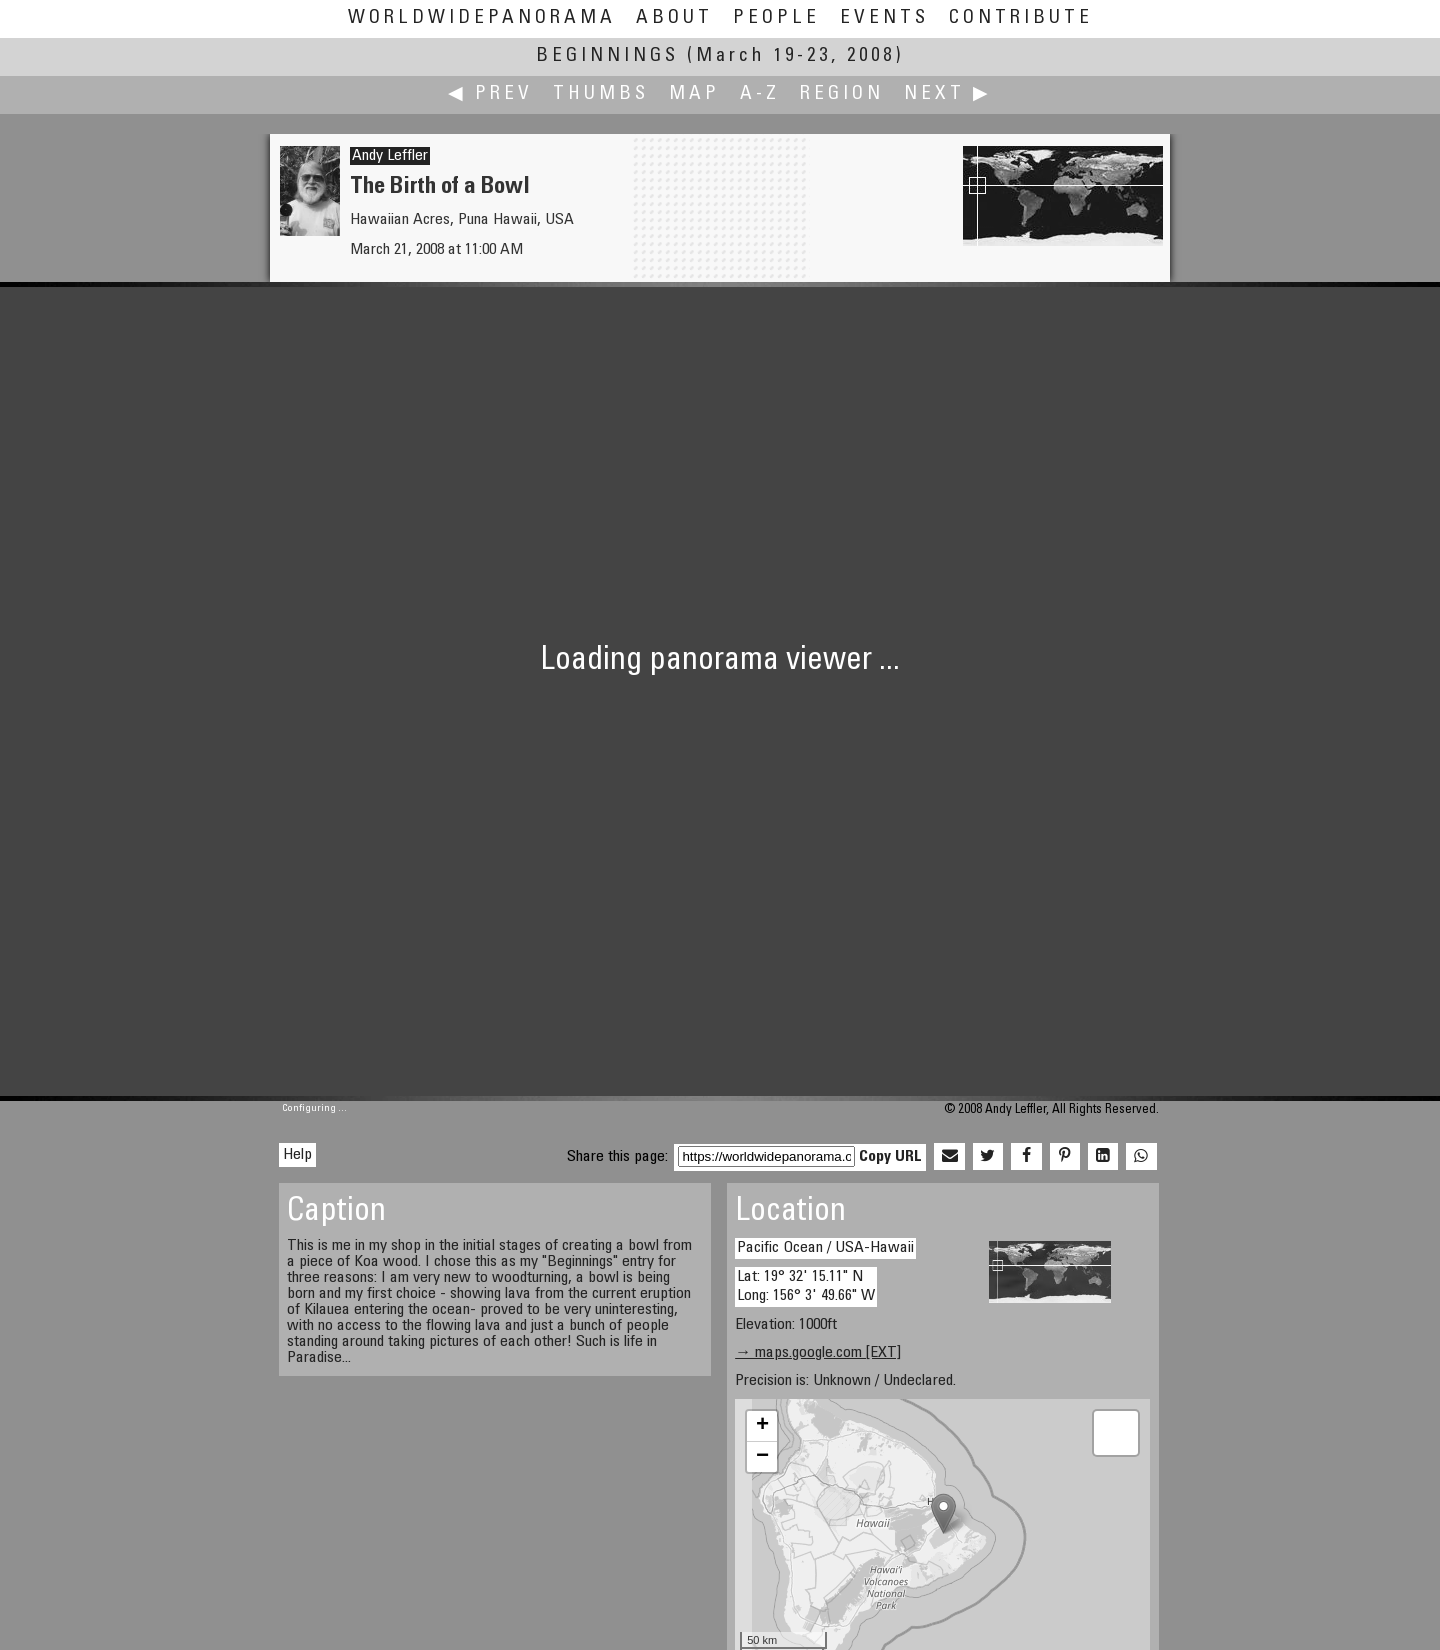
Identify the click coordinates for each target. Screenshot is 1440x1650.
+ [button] (762, 1426)
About (674, 18)
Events (884, 18)
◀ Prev (490, 94)
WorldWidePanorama (482, 18)
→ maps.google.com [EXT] (818, 1353)
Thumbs (601, 94)
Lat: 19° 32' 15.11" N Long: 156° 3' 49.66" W (806, 1286)
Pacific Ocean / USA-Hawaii (825, 1248)
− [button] (762, 1457)
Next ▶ (948, 94)
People (776, 18)
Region (842, 94)
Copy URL (890, 1157)
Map (694, 94)
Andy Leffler (390, 156)
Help (297, 1155)
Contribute (1021, 18)
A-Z (760, 94)
